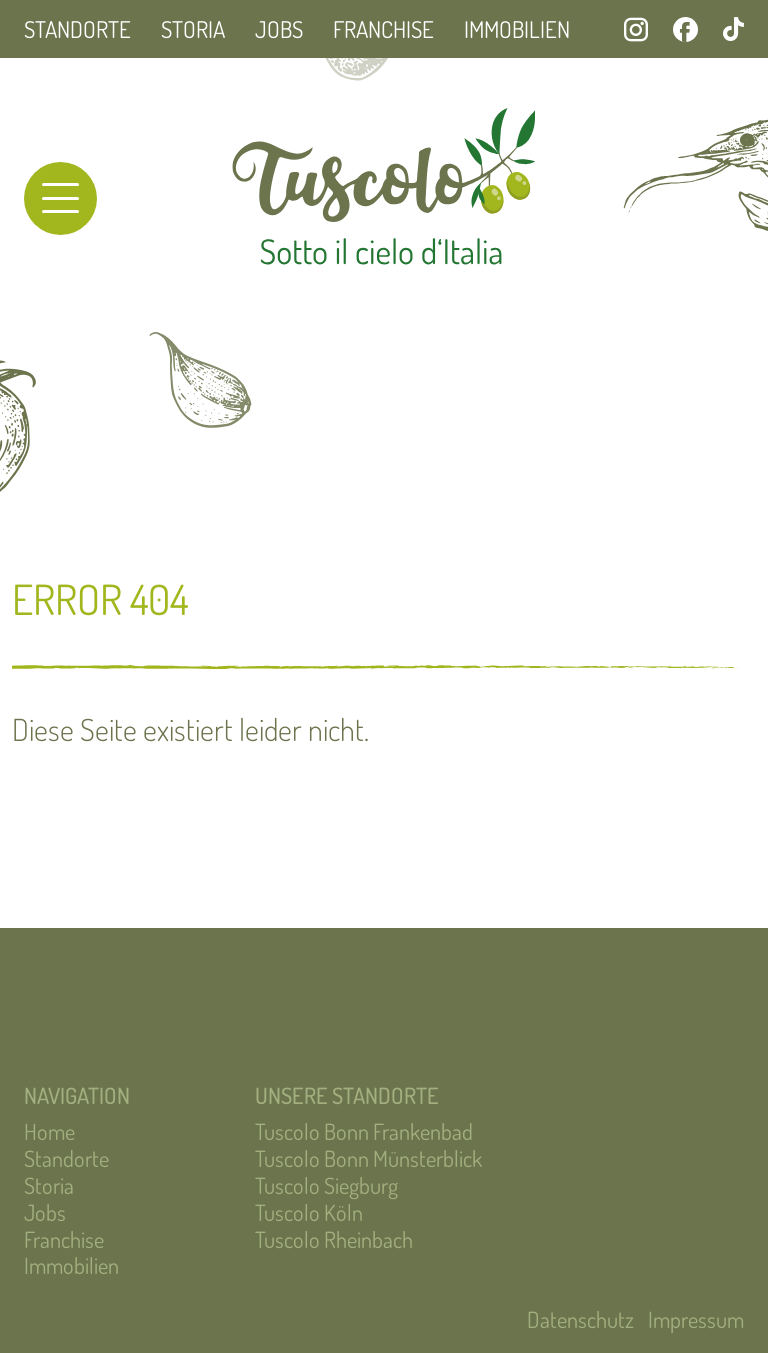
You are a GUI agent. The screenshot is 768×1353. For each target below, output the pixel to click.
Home (49, 1131)
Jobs (279, 28)
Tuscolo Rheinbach (334, 1239)
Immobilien (517, 28)
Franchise (383, 28)
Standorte (77, 28)
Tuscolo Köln (309, 1212)
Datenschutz (580, 1319)
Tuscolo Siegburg (326, 1185)
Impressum (696, 1319)
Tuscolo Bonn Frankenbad (364, 1131)
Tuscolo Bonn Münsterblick (368, 1158)
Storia (193, 28)
